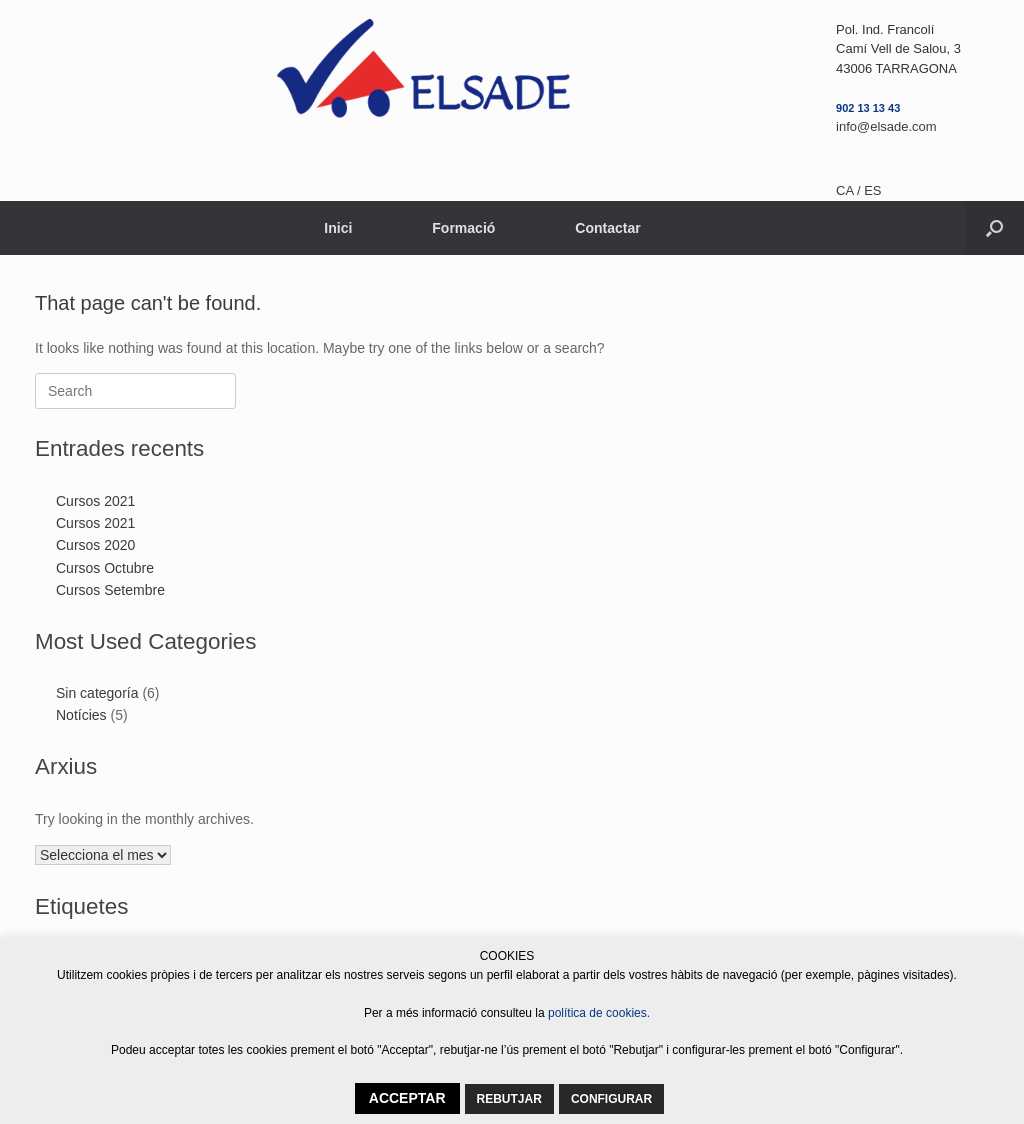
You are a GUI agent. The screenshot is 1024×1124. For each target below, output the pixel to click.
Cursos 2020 (95, 545)
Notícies (81, 715)
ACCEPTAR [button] (407, 1098)
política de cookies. (599, 1013)
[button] (994, 228)
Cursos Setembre (110, 590)
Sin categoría (97, 693)
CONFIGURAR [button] (611, 1099)
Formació (463, 228)
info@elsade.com (886, 126)
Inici (338, 228)
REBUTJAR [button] (509, 1099)
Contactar (607, 228)
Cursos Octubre (105, 568)
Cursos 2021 (95, 501)
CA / (850, 190)
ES (872, 190)
